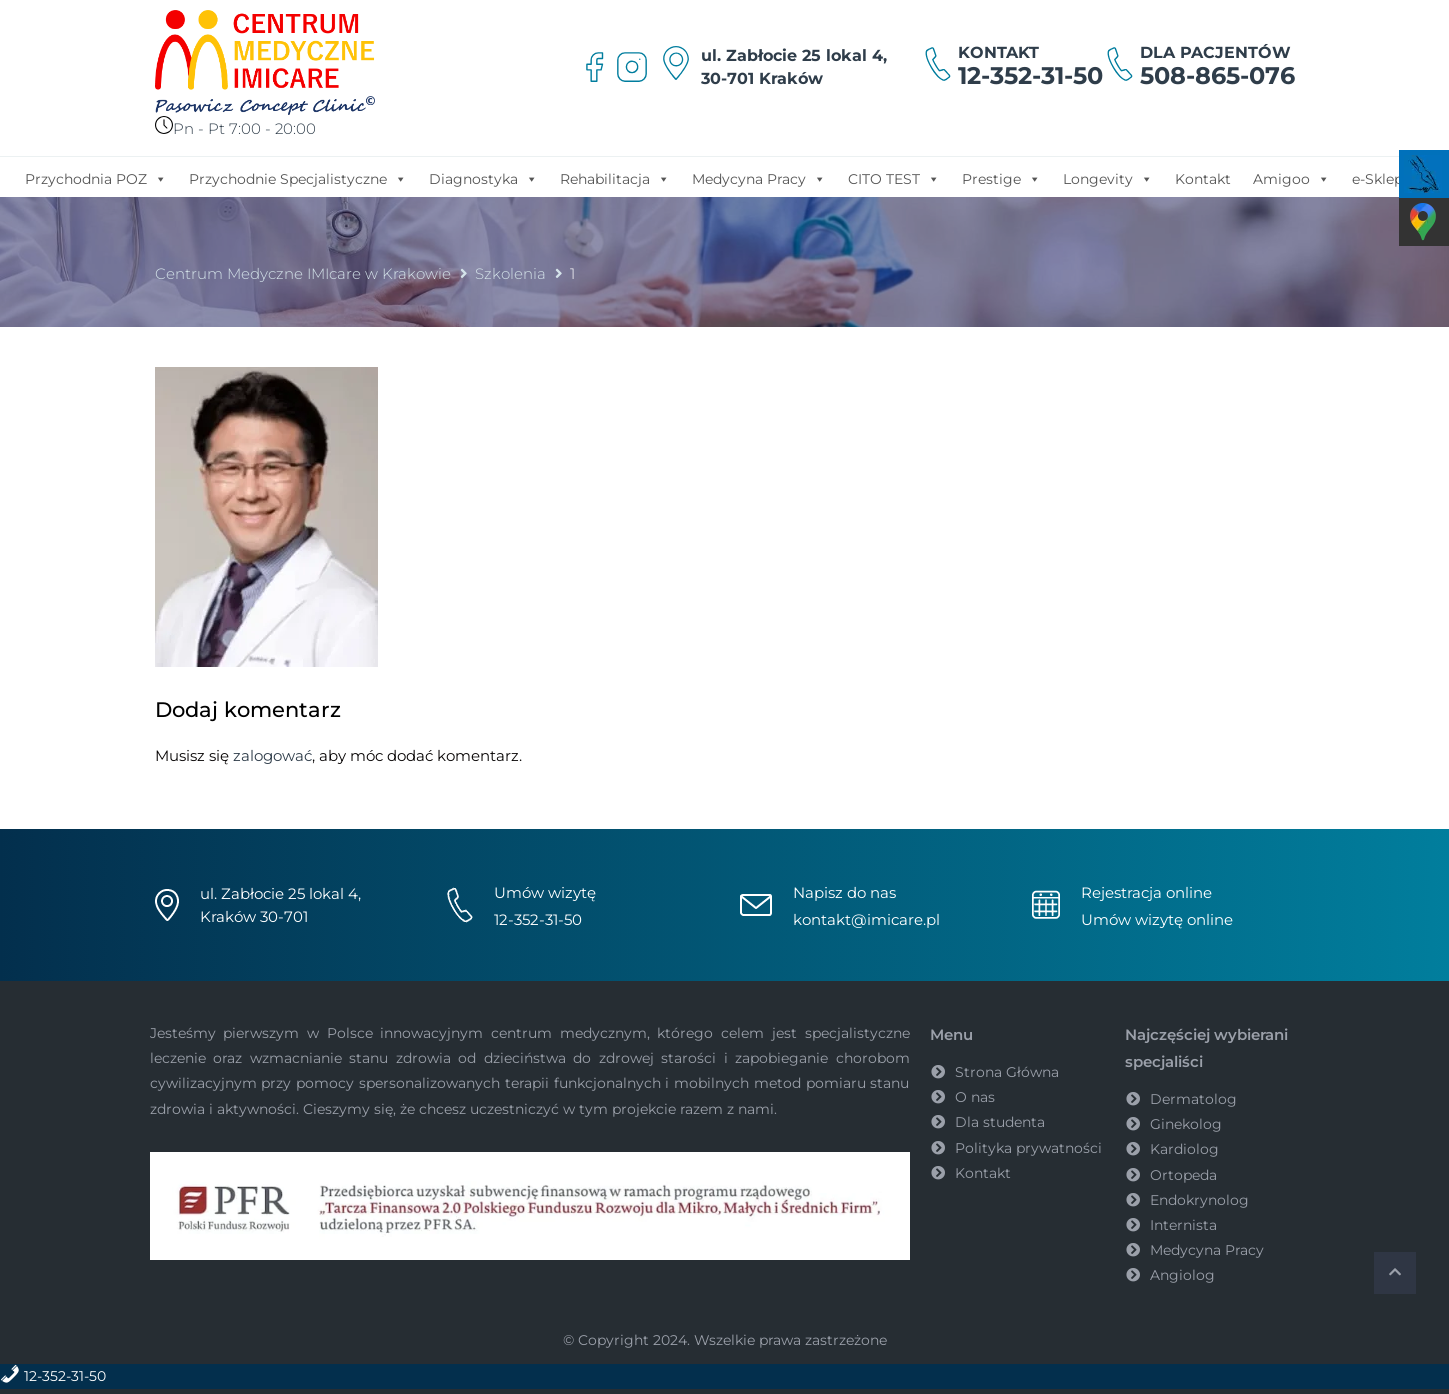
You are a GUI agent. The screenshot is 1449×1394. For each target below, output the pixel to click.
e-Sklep (1377, 179)
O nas (975, 1097)
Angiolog (1182, 1275)
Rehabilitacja (615, 178)
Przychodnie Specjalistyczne (298, 178)
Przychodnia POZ (96, 178)
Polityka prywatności (1028, 1148)
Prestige (1001, 178)
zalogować (272, 755)
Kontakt (1203, 179)
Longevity (1108, 178)
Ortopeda (1183, 1175)
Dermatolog (1193, 1099)
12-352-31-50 (1030, 75)
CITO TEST (894, 178)
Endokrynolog (1199, 1200)
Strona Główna (1007, 1072)
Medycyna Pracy (759, 178)
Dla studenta (1000, 1122)
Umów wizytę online (1157, 919)
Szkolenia (510, 273)
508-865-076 (1217, 75)
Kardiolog (1184, 1149)
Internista (1183, 1225)
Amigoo (1291, 178)
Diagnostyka (483, 178)
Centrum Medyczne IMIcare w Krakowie (303, 273)
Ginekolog (1186, 1124)
